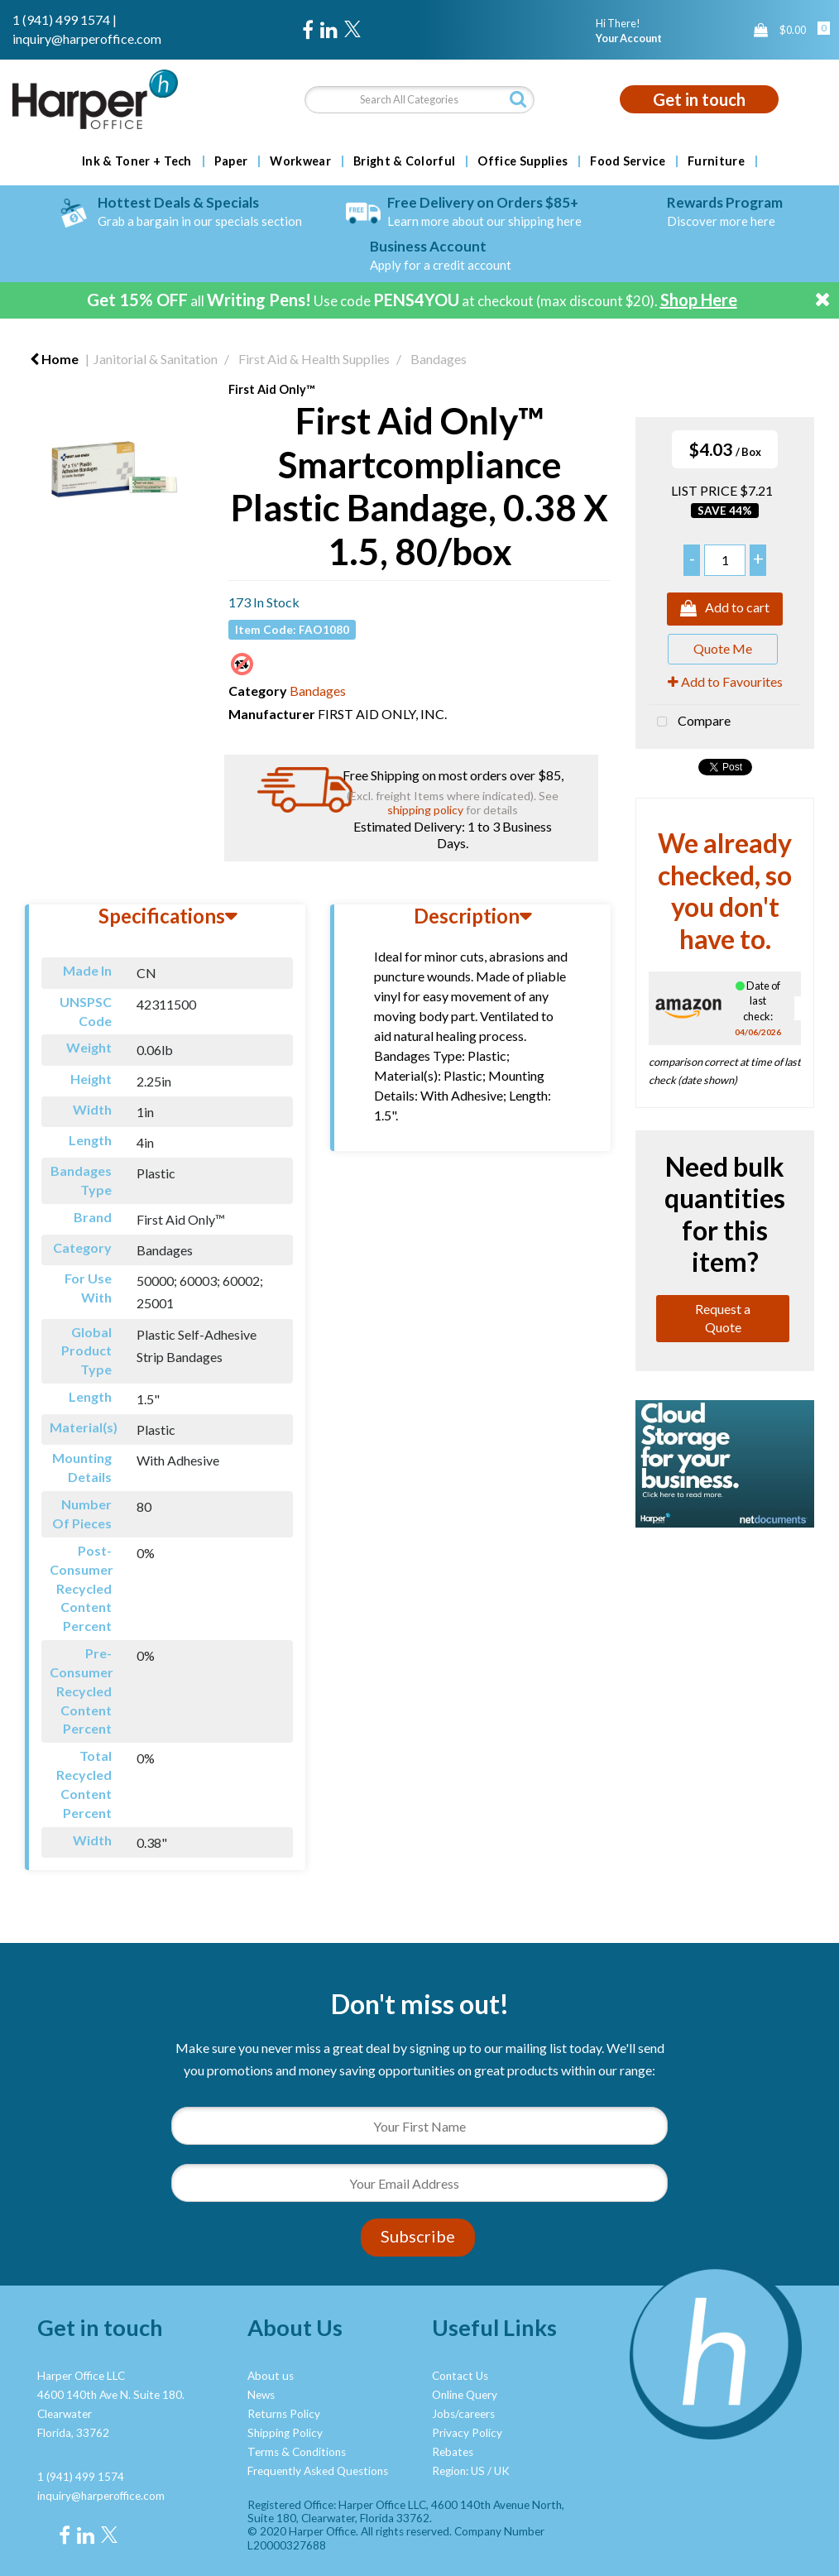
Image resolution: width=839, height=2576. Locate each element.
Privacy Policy (467, 2432)
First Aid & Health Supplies (314, 359)
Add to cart (724, 609)
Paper (231, 161)
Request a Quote (722, 1318)
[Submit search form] (518, 99)
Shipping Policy (285, 2432)
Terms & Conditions (296, 2451)
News (261, 2394)
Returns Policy (283, 2413)
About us (270, 2375)
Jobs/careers (463, 2413)
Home (54, 359)
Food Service (627, 161)
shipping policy (425, 810)
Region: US (458, 2471)
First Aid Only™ (271, 389)
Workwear (300, 161)
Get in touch (699, 99)
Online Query (464, 2394)
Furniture (716, 161)
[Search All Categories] (419, 99)
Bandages (438, 359)
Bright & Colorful (404, 161)
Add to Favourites (725, 681)
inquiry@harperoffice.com (86, 38)
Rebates (452, 2451)
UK (502, 2471)
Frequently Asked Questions (317, 2471)
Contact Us (460, 2375)
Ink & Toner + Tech (137, 161)
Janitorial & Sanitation (155, 359)
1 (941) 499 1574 (61, 19)
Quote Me (722, 648)
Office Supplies (522, 161)
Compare (690, 722)
